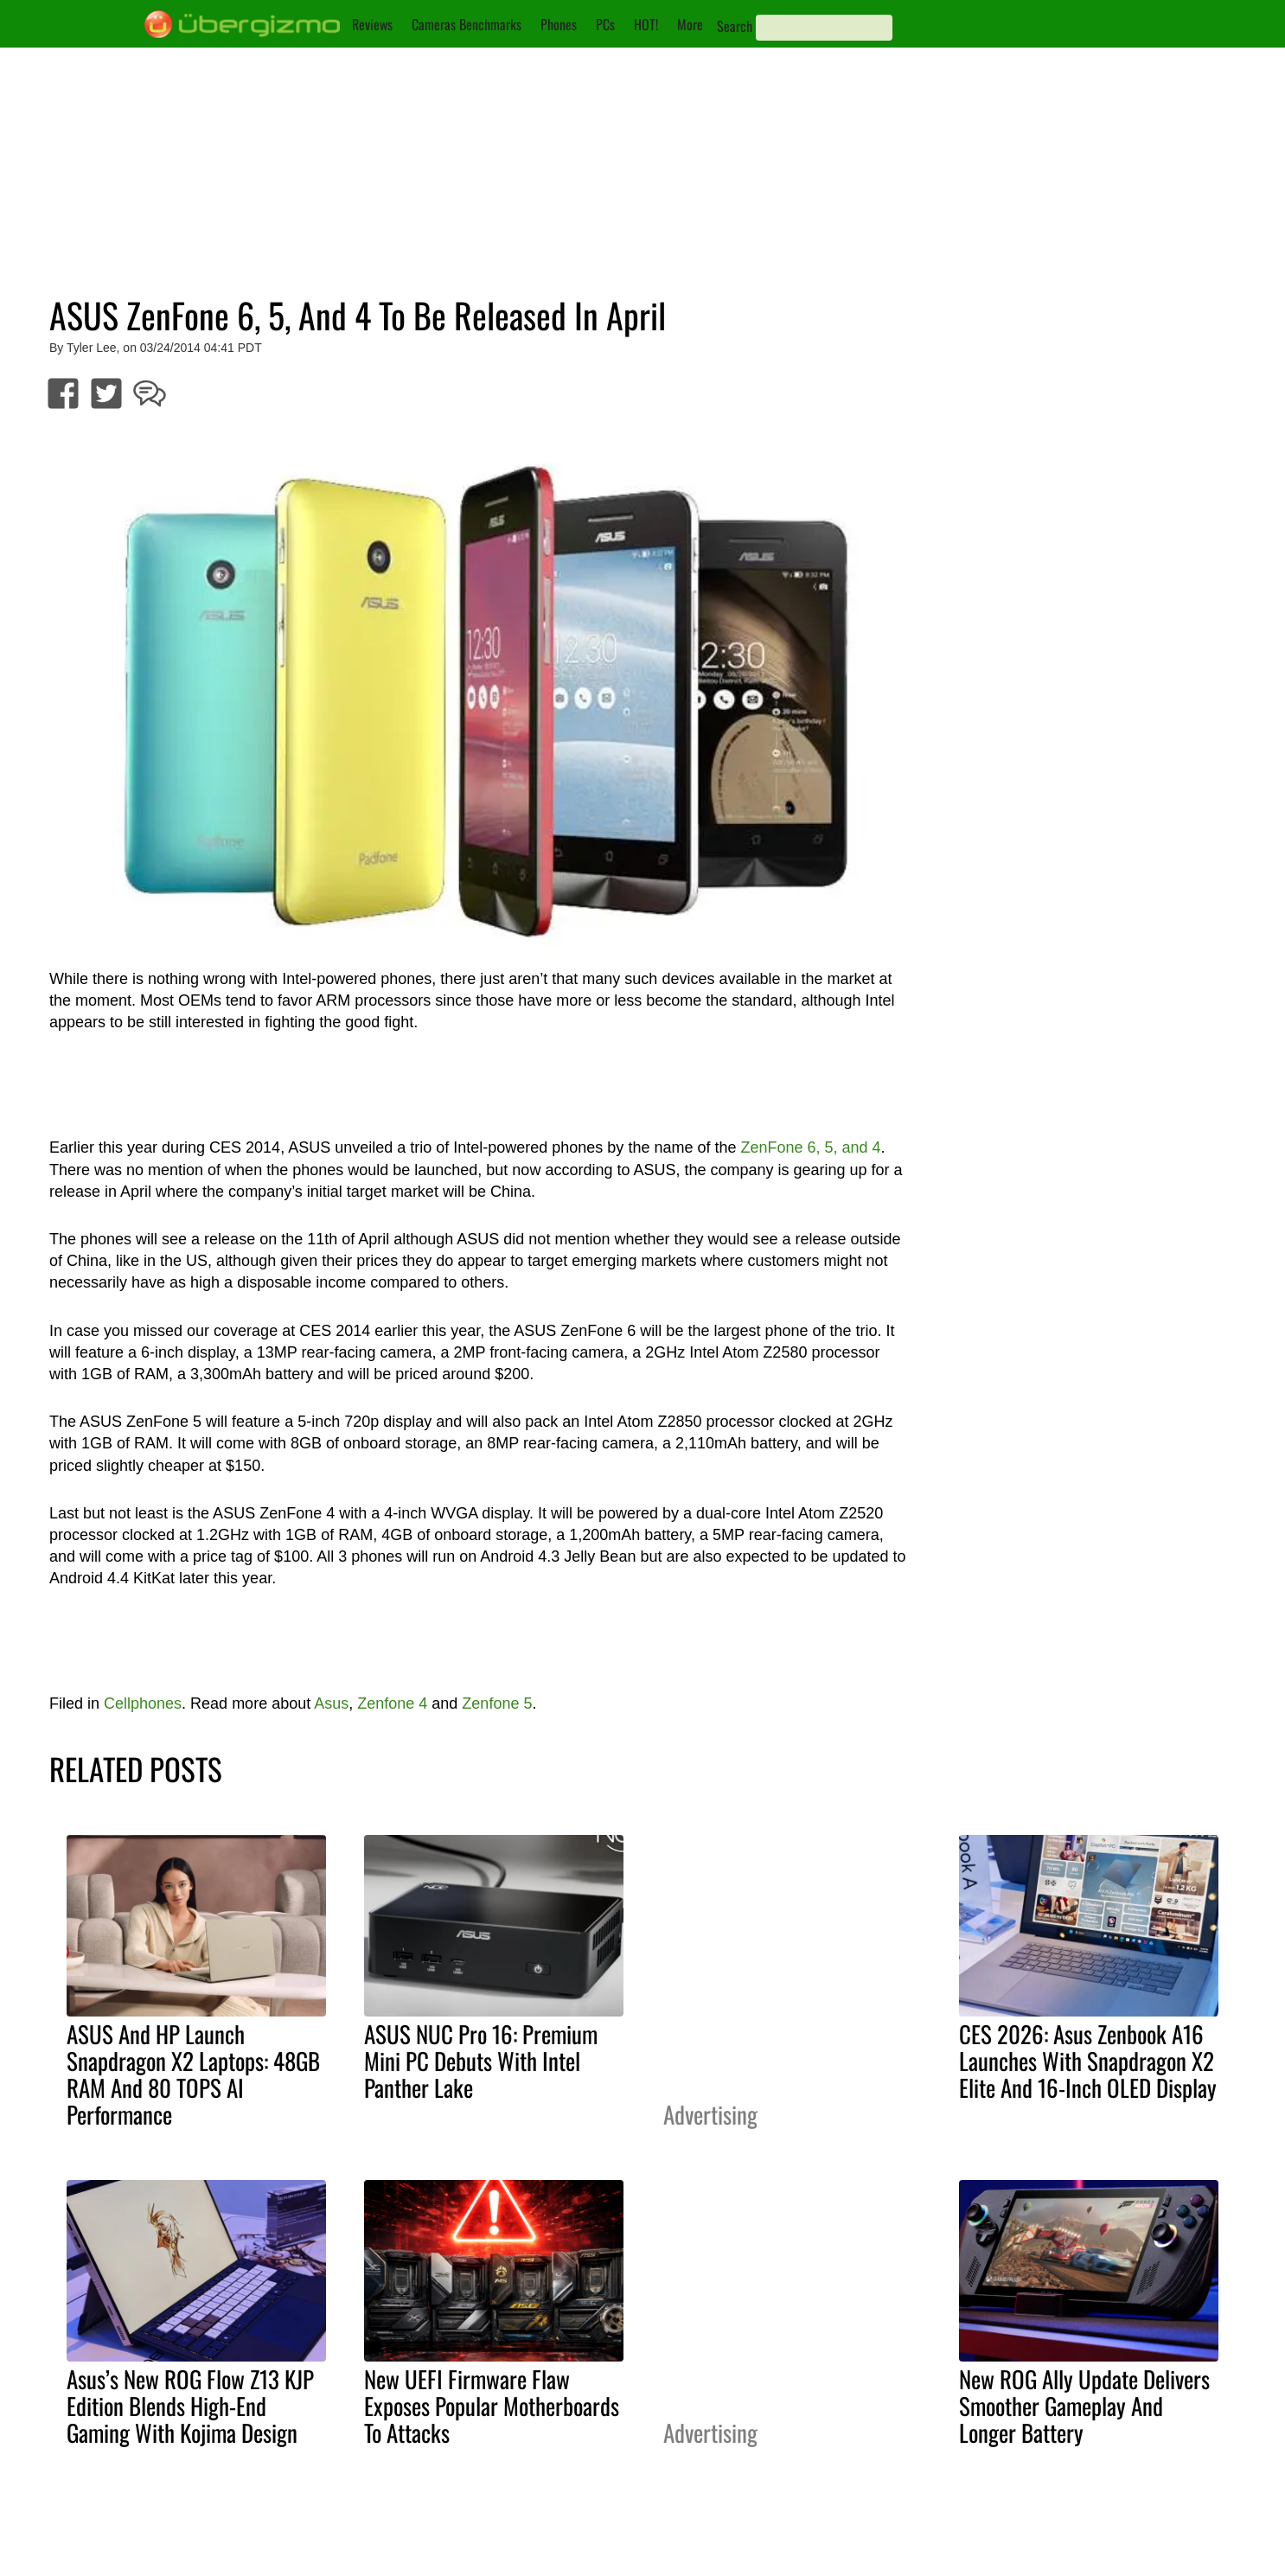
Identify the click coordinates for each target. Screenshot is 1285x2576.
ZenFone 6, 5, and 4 (810, 1147)
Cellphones (143, 1703)
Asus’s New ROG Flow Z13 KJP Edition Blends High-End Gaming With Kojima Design (190, 2406)
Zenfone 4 (392, 1703)
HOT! (646, 24)
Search (734, 26)
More (690, 24)
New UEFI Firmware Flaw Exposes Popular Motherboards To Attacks (491, 2406)
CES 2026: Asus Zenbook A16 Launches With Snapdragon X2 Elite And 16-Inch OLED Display (1088, 2061)
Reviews (372, 24)
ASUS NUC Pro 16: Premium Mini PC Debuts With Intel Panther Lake (481, 2061)
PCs (605, 24)
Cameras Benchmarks (466, 24)
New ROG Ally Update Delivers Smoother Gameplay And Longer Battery (1084, 2406)
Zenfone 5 (497, 1703)
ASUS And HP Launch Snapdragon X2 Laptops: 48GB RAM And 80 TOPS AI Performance (193, 2074)
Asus (331, 1703)
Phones (558, 24)
